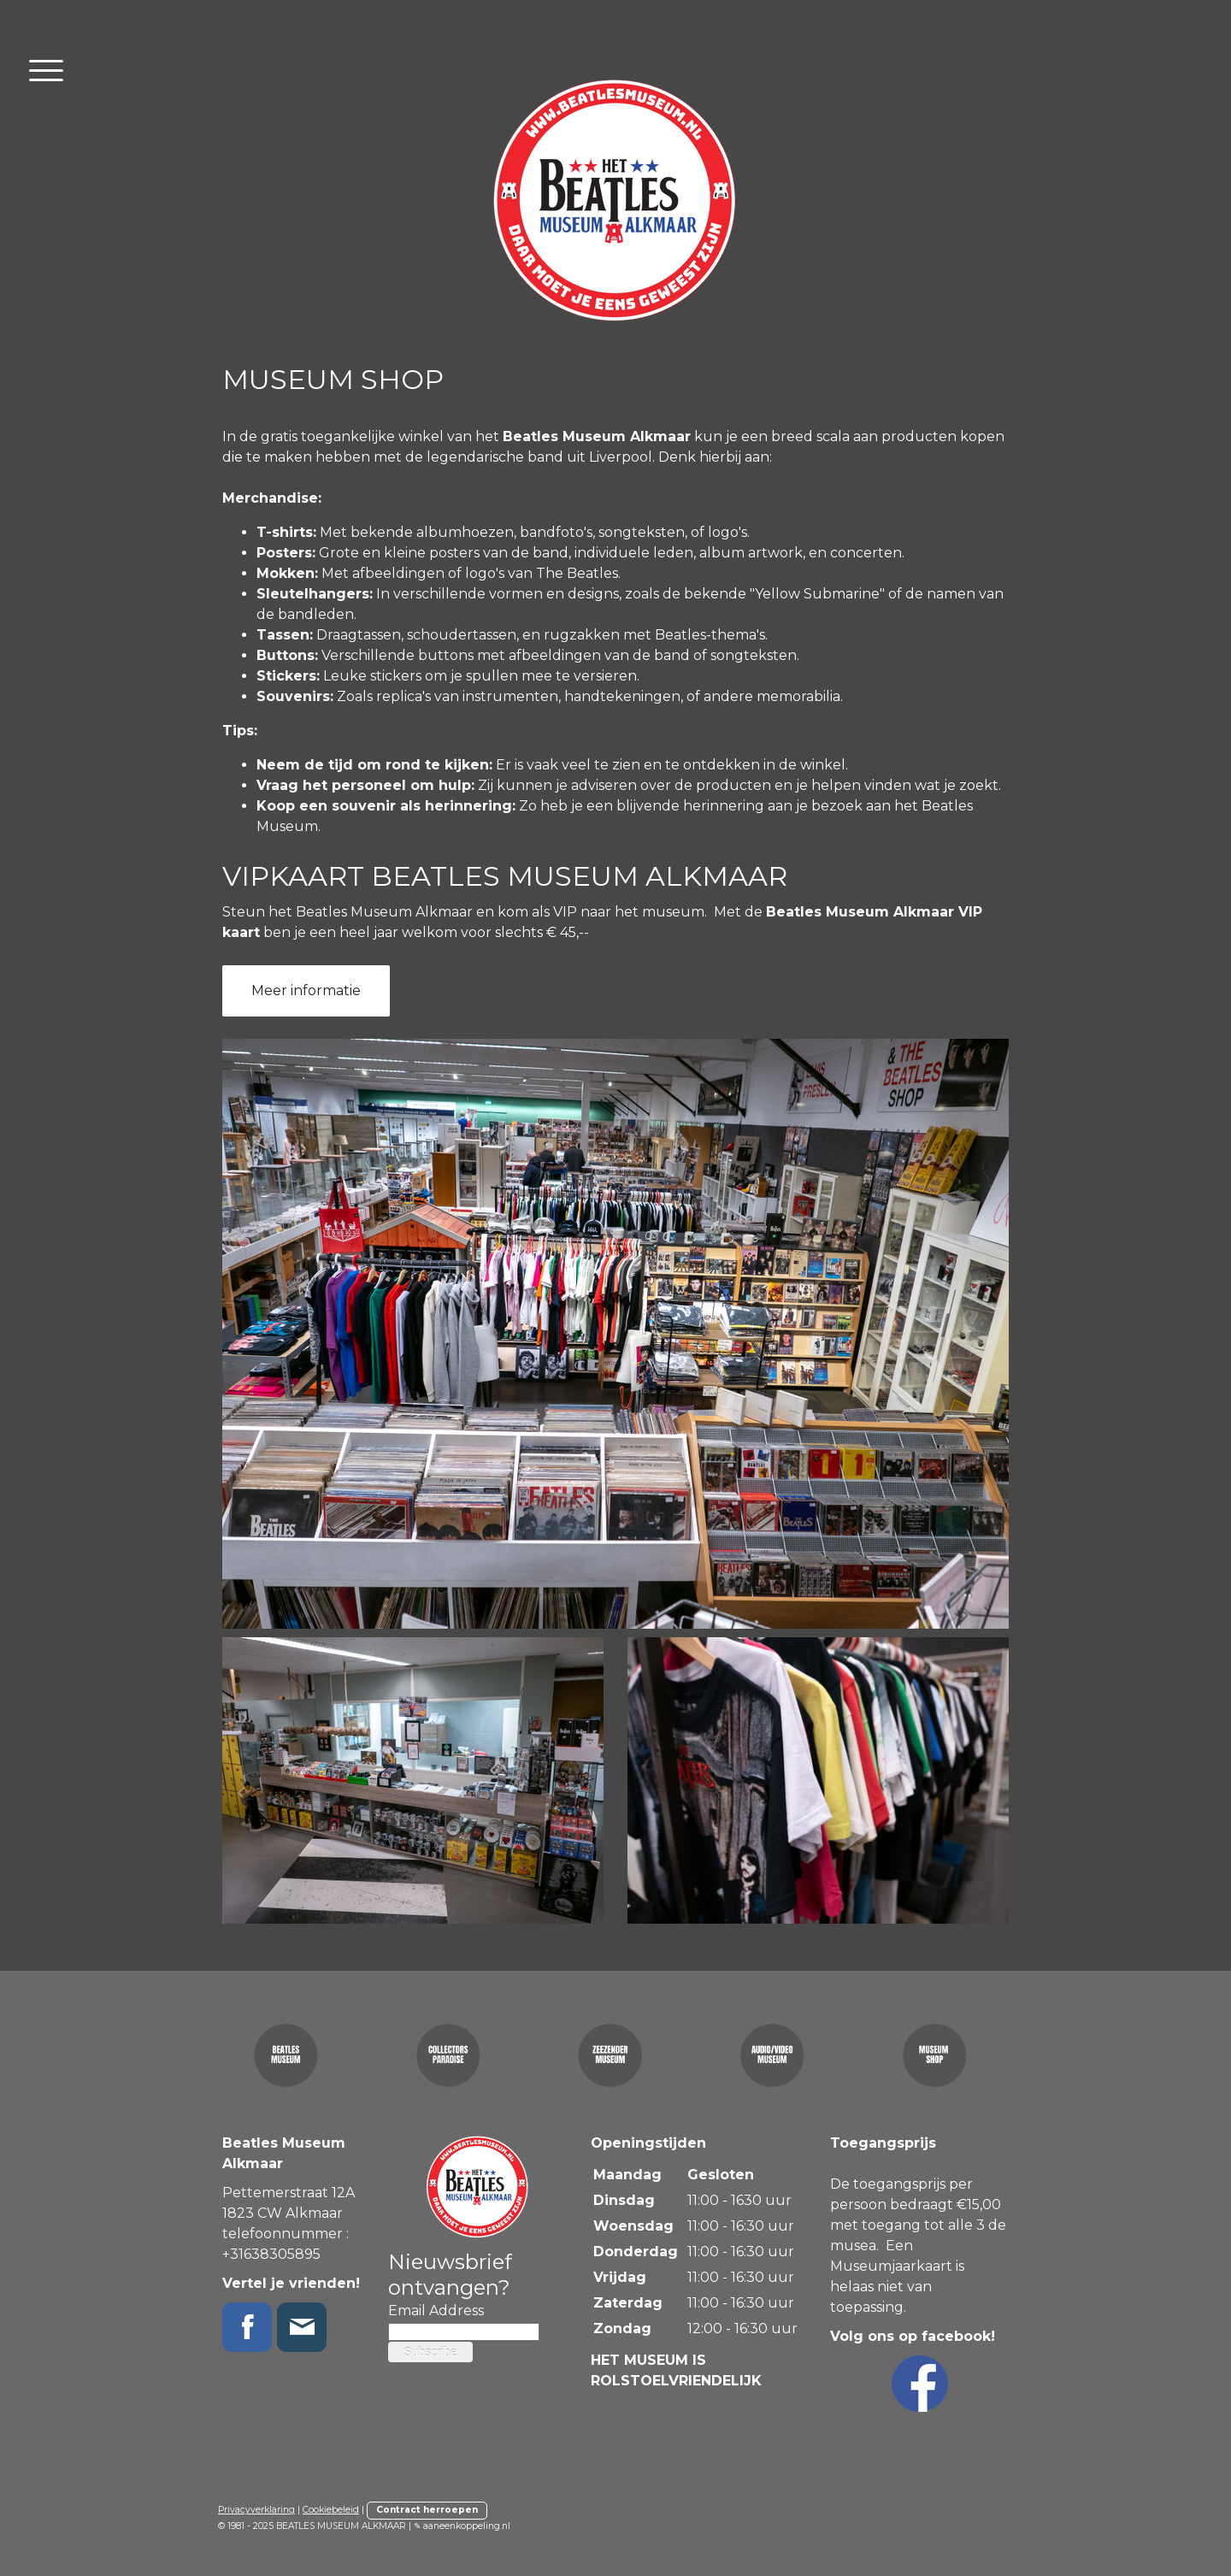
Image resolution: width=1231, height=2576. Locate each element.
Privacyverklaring (256, 2509)
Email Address (436, 2310)
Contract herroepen (427, 2509)
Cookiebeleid (331, 2509)
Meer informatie (306, 990)
